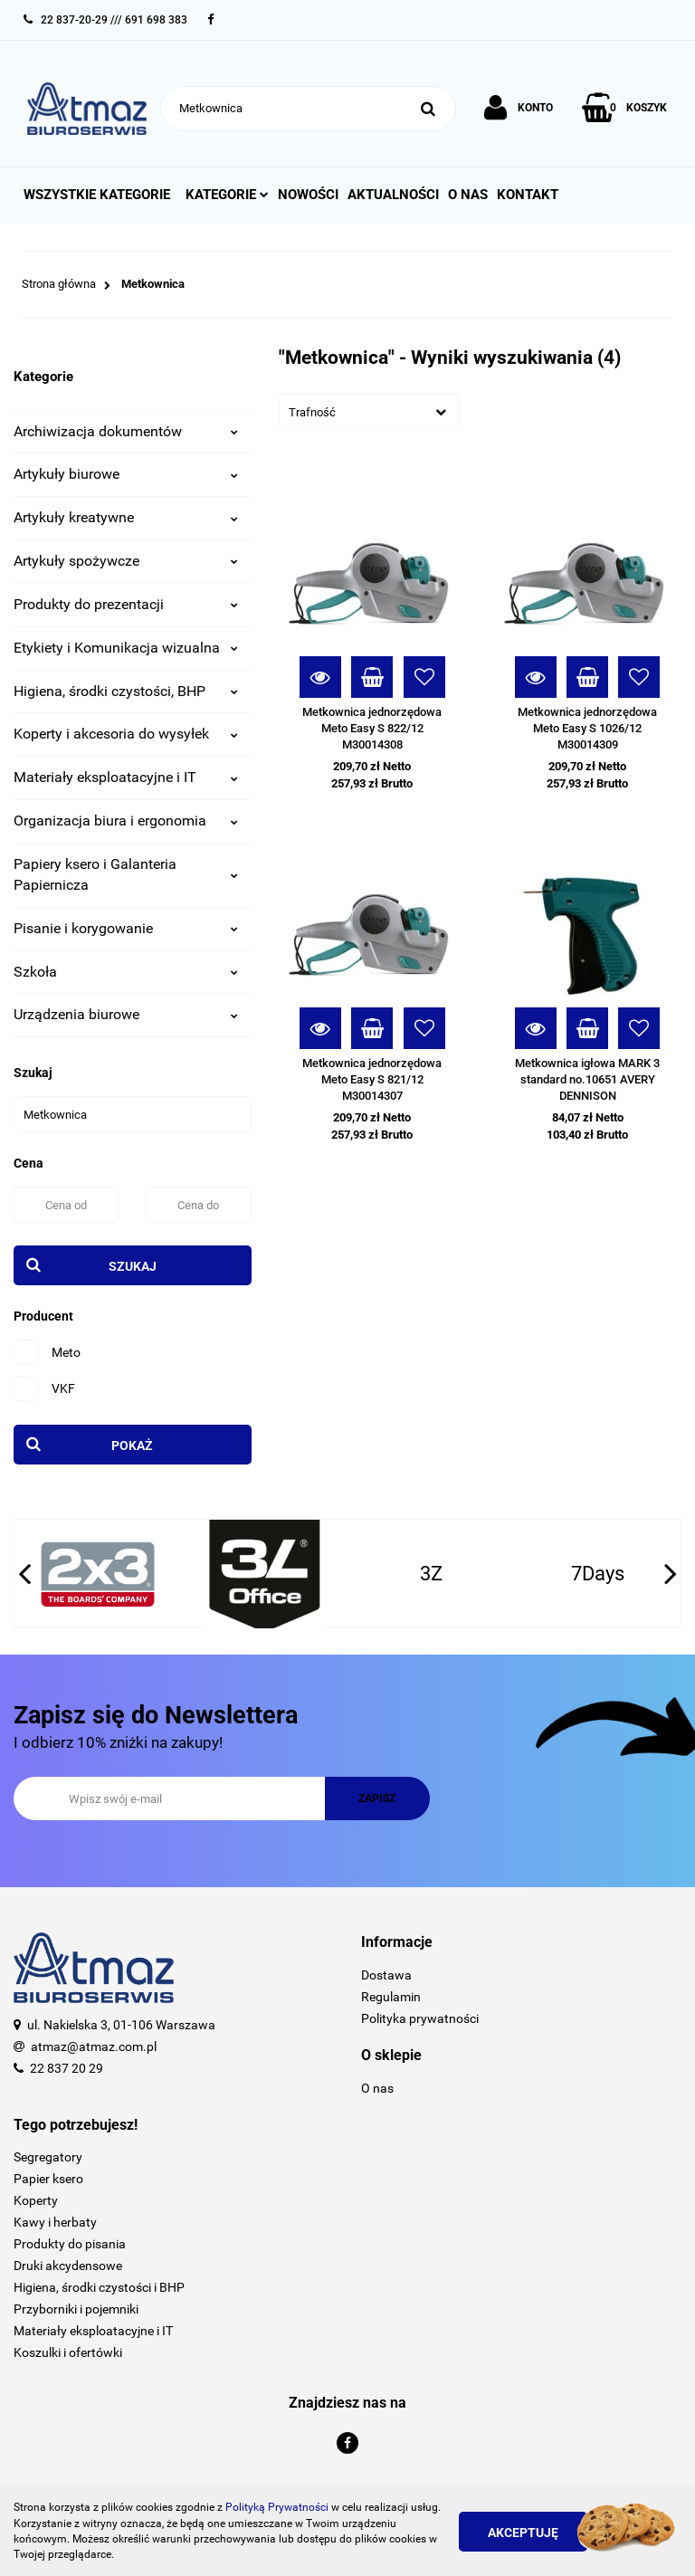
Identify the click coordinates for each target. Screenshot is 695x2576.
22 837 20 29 (66, 2068)
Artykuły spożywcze (126, 560)
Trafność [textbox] (312, 412)
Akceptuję (523, 2532)
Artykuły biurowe (126, 473)
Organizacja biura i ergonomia (126, 820)
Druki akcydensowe (68, 2265)
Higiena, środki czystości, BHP (126, 691)
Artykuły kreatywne (126, 517)
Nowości (308, 194)
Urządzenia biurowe (126, 1014)
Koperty (36, 2200)
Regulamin (391, 1996)
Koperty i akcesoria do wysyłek (126, 733)
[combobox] (369, 412)
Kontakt (527, 194)
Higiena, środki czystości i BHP (99, 2287)
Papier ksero (48, 2178)
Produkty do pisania (70, 2244)
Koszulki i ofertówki (68, 2352)
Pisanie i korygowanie (126, 928)
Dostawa (386, 1975)
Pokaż (132, 1445)
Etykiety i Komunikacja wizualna (126, 647)
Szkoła (126, 971)
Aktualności (393, 194)
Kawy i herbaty (55, 2222)
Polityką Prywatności (276, 2507)
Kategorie (227, 194)
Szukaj (133, 1266)
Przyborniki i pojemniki (76, 2309)
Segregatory (48, 2157)
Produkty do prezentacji (126, 604)
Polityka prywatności (420, 2018)
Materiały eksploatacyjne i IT (126, 777)
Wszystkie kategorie (97, 194)
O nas (468, 194)
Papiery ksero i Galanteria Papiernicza (126, 874)
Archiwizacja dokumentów (126, 431)
